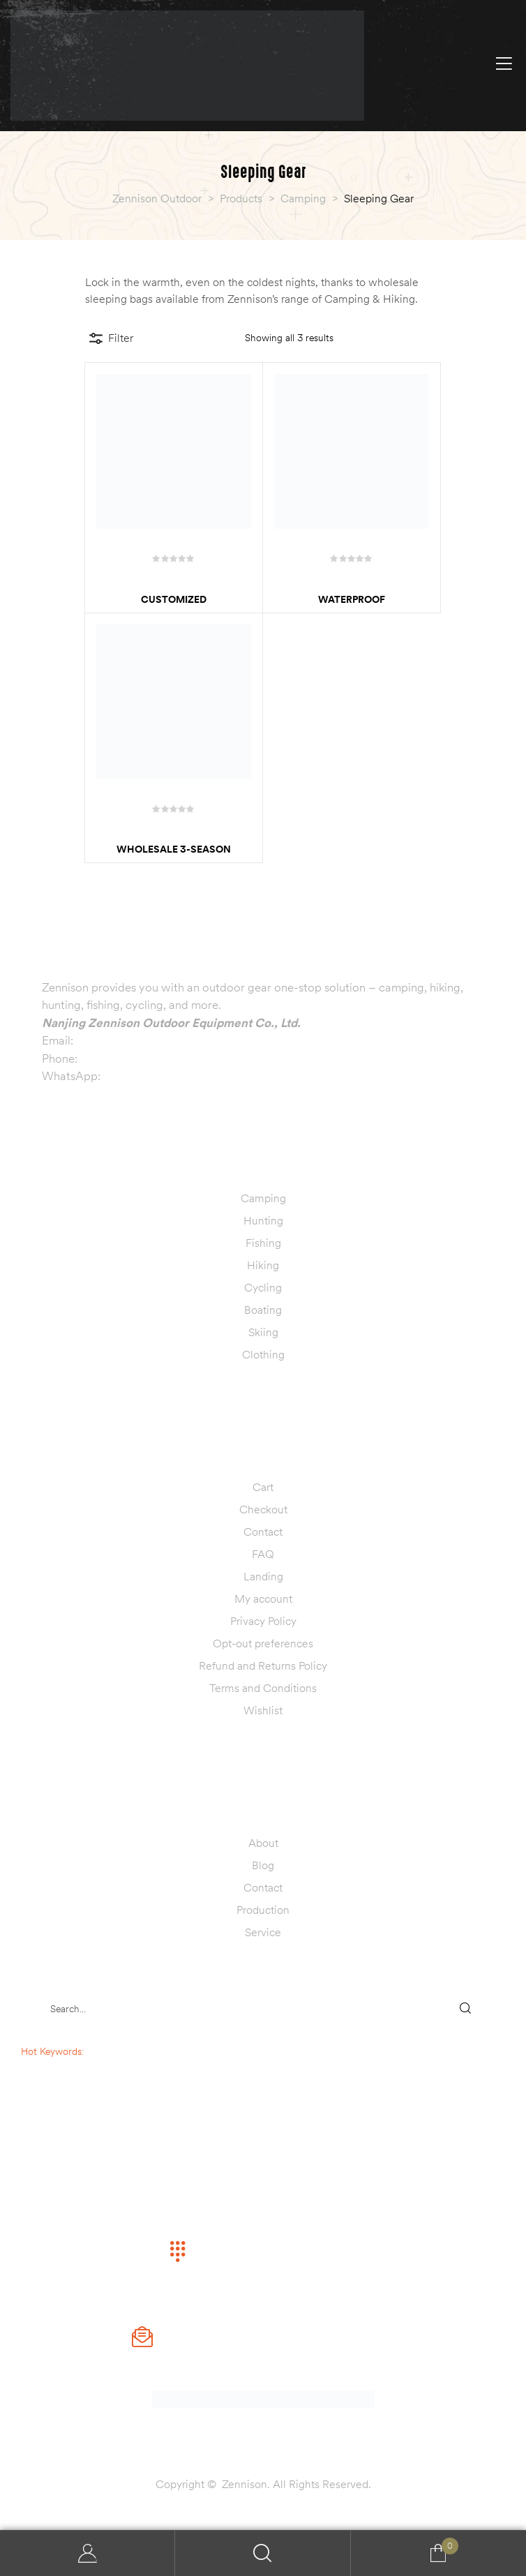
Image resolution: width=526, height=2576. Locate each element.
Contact (263, 1531)
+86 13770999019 (129, 1058)
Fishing (263, 1243)
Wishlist (263, 1710)
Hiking (263, 1265)
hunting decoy (81, 2080)
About (263, 1843)
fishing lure (81, 2095)
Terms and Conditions (263, 1688)
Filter (111, 338)
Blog (263, 1865)
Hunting (263, 1220)
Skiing (263, 1332)
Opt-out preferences (263, 1643)
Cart (263, 1487)
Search (262, 2553)
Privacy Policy (263, 1621)
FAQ (263, 1554)
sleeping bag (113, 2051)
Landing (263, 1576)
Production (263, 1910)
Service (263, 1932)
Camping (263, 1198)
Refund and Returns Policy (263, 1665)
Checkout (263, 1509)
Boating (263, 1310)
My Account (87, 2553)
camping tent (81, 2066)
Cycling (263, 1287)
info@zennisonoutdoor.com (147, 1040)
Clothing (263, 1354)
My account (263, 1598)
